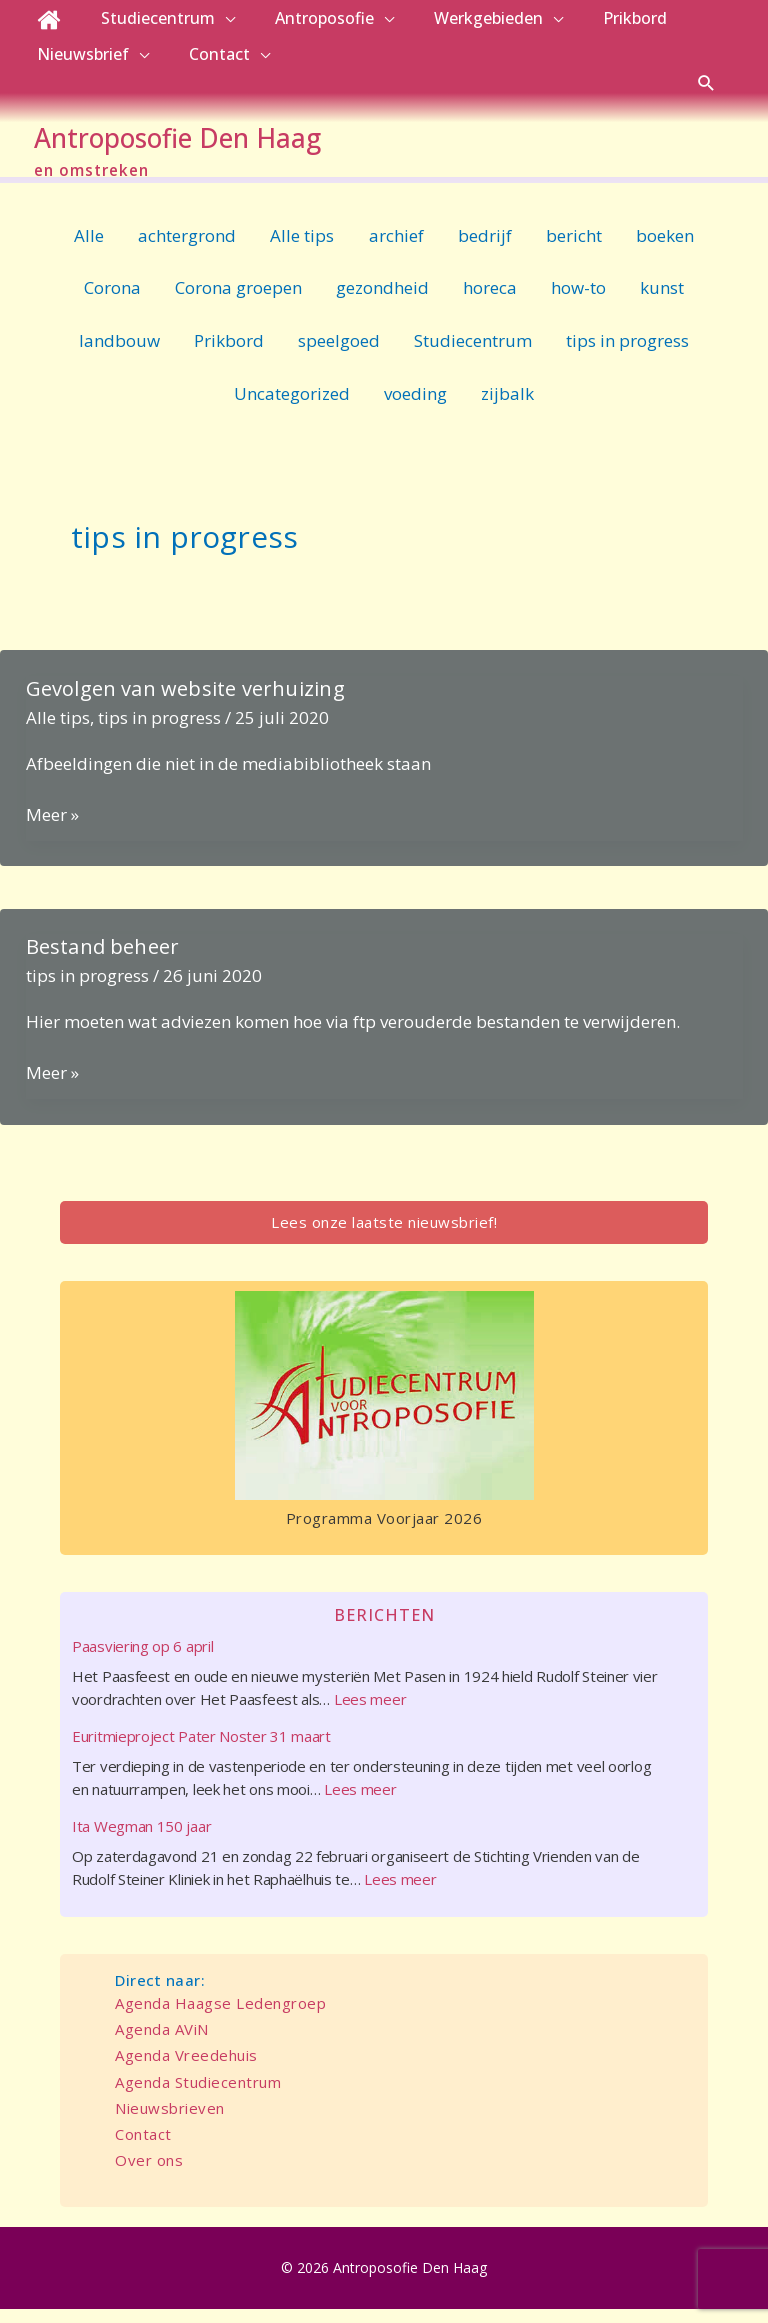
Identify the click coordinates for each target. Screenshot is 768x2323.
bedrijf (485, 248)
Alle (89, 248)
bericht (574, 248)
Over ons (149, 2174)
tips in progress (627, 354)
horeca (490, 301)
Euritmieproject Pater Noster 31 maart (201, 1750)
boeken (665, 248)
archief (396, 248)
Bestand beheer (103, 960)
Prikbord (229, 354)
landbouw (119, 354)
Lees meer (370, 1713)
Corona (112, 301)
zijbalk (507, 407)
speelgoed (339, 354)
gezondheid (382, 301)
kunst (662, 301)
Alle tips (302, 248)
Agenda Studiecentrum (198, 2095)
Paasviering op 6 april (142, 1660)
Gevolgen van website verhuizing (185, 702)
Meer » (52, 829)
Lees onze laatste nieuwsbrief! (384, 1236)
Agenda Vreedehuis (186, 2069)
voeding (415, 407)
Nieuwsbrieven (170, 2122)
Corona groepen (238, 301)
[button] (706, 82)
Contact (143, 2148)
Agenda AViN (162, 2043)
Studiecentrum (473, 354)
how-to (578, 301)
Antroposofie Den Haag (228, 144)
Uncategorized (292, 407)
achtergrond (187, 248)
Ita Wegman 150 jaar (141, 1840)
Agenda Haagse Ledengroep (220, 2017)
